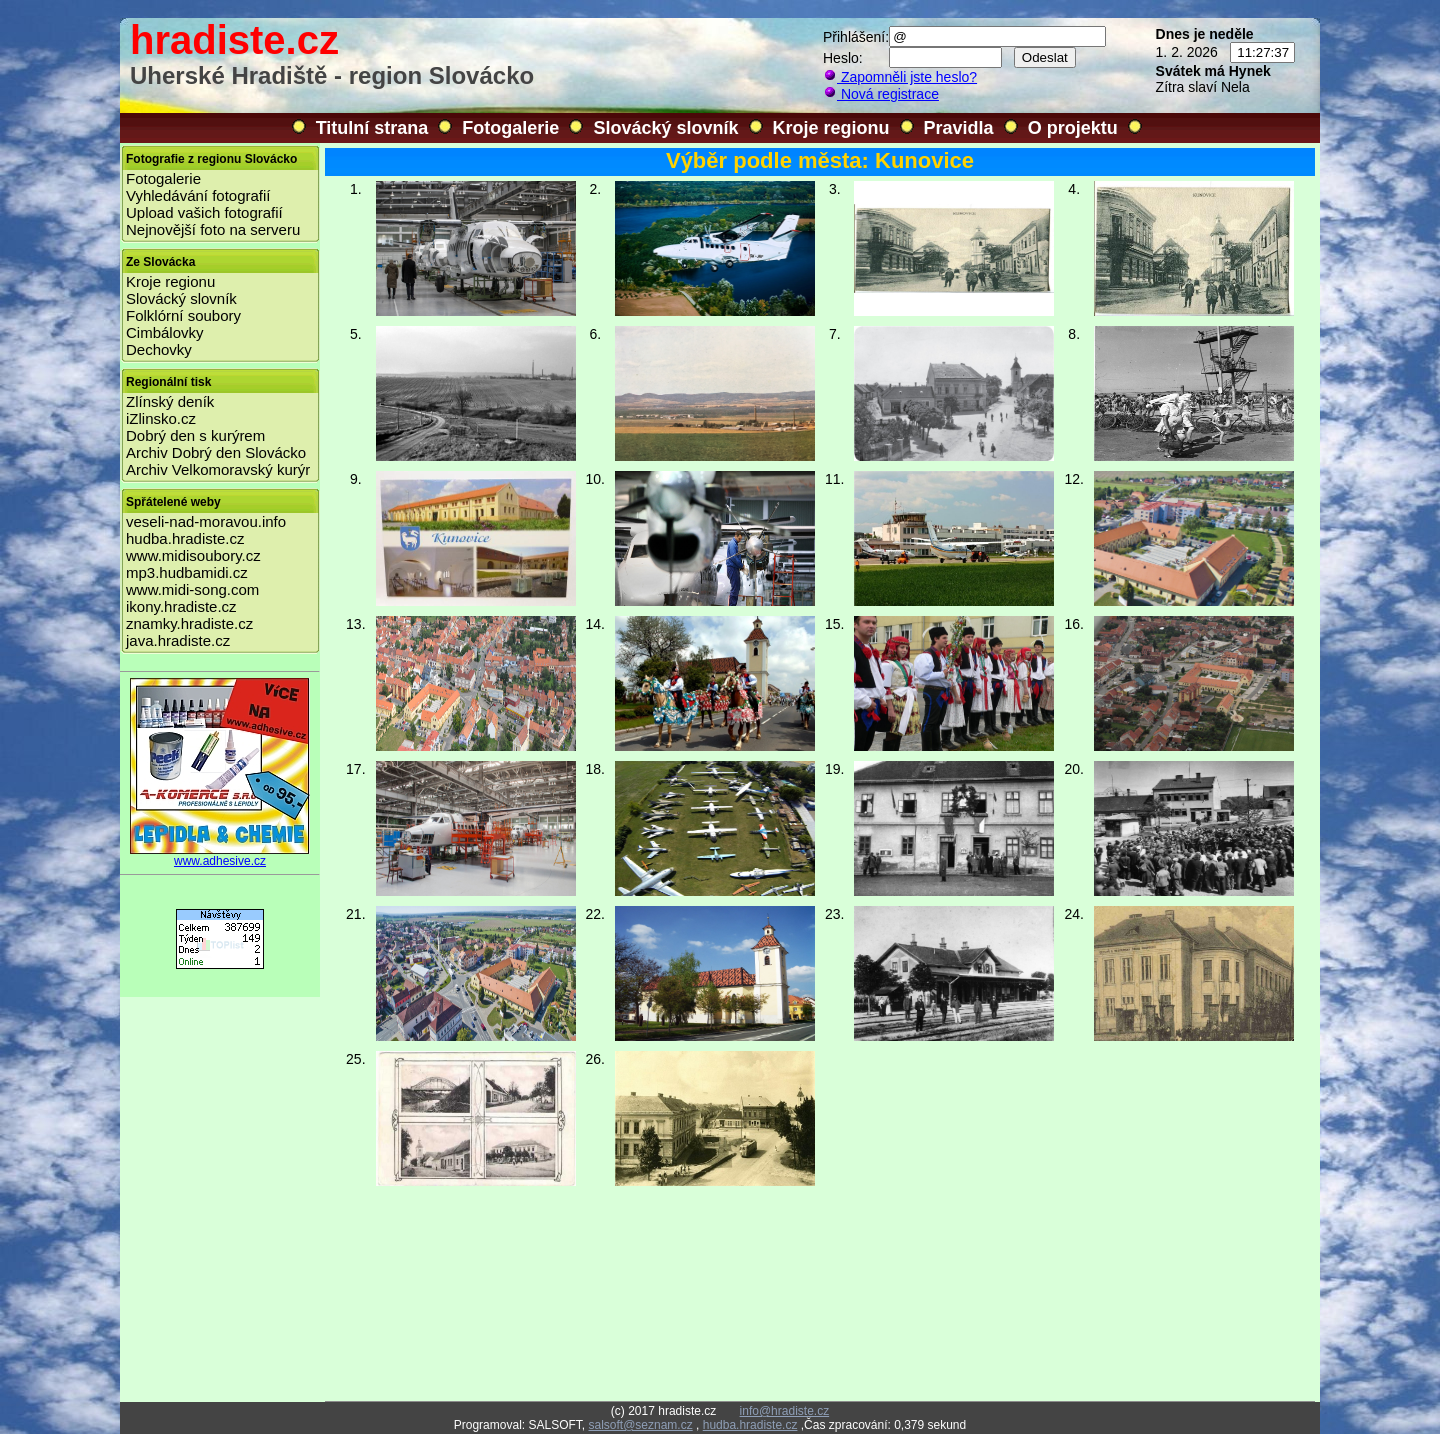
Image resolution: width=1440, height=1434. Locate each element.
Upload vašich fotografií (204, 212)
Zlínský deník (170, 401)
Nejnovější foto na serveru (213, 229)
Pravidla (959, 128)
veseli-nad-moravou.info (206, 521)
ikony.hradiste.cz (181, 606)
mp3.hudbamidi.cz (187, 572)
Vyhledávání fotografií (198, 195)
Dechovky (159, 349)
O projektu (1073, 128)
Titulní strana (372, 128)
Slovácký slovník (665, 128)
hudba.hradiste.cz (185, 538)
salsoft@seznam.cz (640, 1425)
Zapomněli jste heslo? (900, 77)
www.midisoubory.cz (193, 555)
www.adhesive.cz (220, 855)
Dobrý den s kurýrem (195, 435)
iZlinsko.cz (161, 418)
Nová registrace (881, 94)
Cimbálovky (165, 332)
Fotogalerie (510, 128)
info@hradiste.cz (785, 1411)
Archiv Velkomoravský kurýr (218, 469)
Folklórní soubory (183, 315)
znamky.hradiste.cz (189, 623)
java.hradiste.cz (178, 640)
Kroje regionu (831, 128)
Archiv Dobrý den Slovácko (216, 452)
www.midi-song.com (192, 589)
